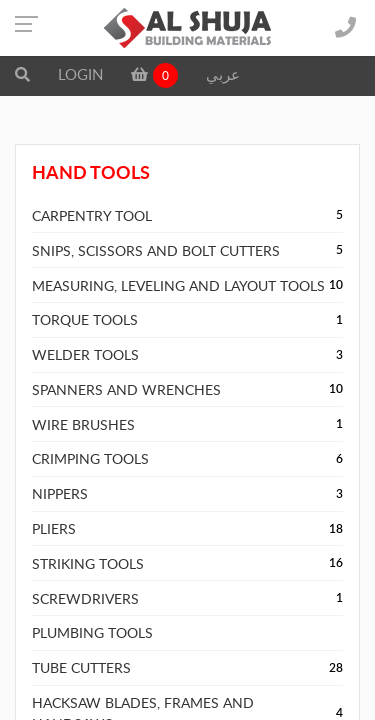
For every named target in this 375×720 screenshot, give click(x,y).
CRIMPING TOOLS (90, 458)
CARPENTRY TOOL (92, 215)
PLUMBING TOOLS (92, 632)
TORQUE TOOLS (85, 319)
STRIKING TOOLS (88, 563)
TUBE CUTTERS (81, 667)
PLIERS (54, 528)
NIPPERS (60, 493)
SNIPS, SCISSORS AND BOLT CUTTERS (156, 250)
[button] (22, 74)
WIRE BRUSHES (83, 424)
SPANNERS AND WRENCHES (126, 389)
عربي (223, 74)
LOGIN (80, 74)
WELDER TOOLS (85, 354)
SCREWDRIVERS (85, 598)
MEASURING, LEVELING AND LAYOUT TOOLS (178, 285)
